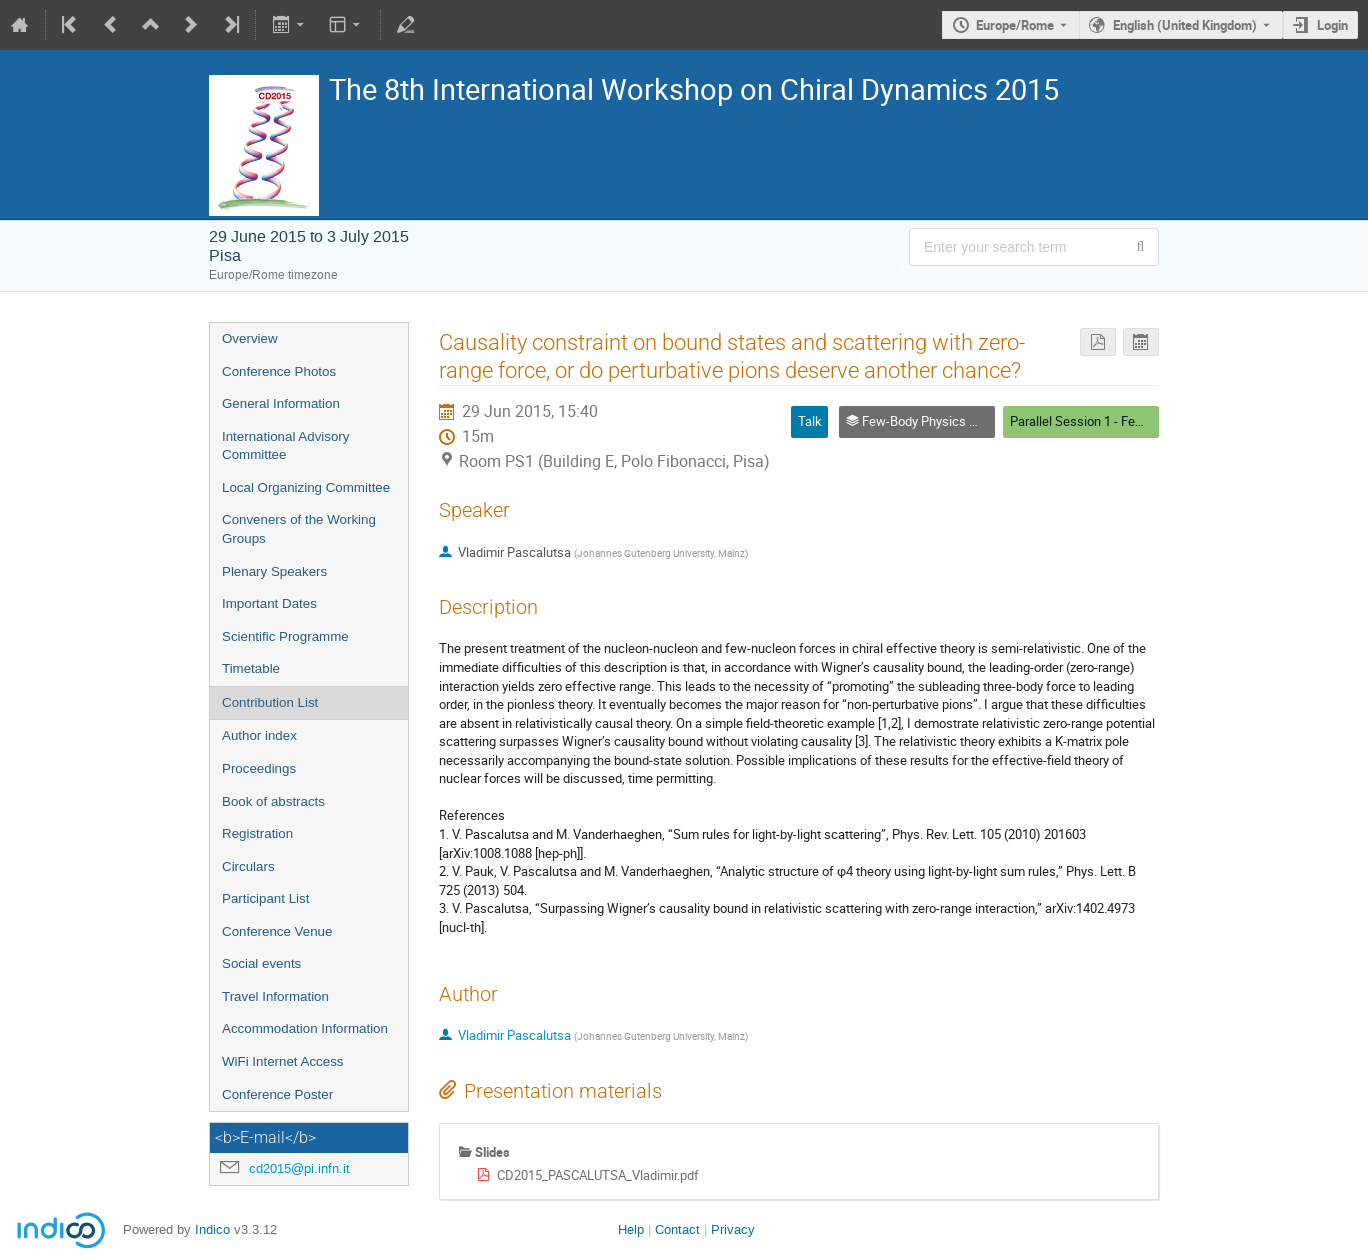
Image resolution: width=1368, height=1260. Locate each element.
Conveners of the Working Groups (299, 529)
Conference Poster (277, 1094)
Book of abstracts (273, 801)
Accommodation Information (305, 1028)
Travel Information (275, 996)
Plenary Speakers (274, 571)
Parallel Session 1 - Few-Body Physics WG (1129, 421)
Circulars (248, 866)
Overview (250, 338)
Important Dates (269, 603)
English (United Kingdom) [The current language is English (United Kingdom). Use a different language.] (1185, 25)
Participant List (265, 898)
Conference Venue (277, 931)
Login (1332, 25)
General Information (281, 403)
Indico (212, 1229)
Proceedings (259, 768)
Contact (677, 1229)
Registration (257, 833)
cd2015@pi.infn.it (299, 1168)
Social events (261, 963)
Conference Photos (279, 371)
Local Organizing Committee (306, 487)
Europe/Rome (1015, 25)
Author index (259, 735)
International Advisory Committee (285, 446)
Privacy (733, 1229)
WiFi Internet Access (282, 1061)
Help (631, 1229)
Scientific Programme (285, 636)
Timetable (251, 668)
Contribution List (270, 702)
